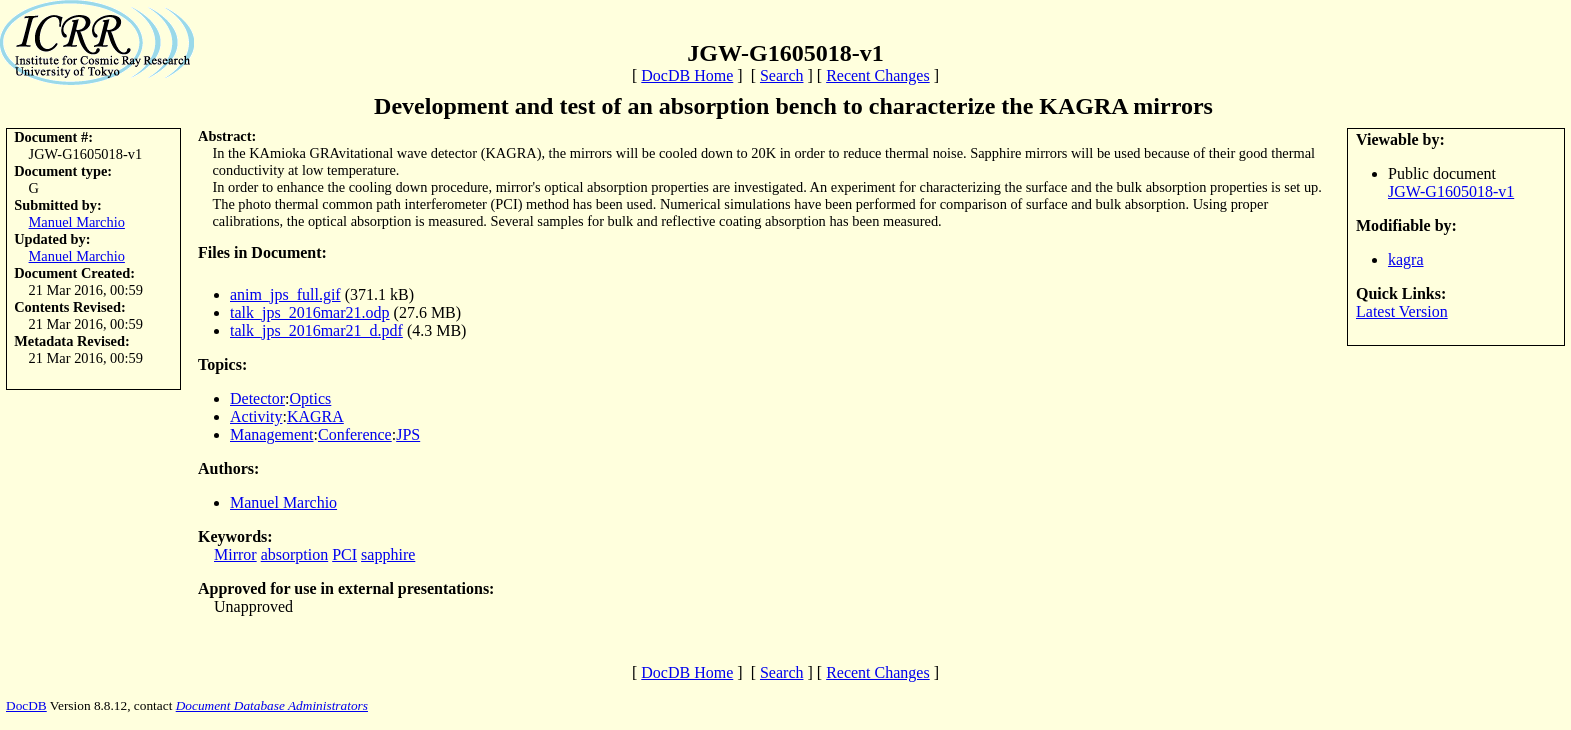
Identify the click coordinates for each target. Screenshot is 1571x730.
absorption (295, 554)
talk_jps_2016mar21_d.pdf (316, 330)
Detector (257, 398)
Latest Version (1402, 311)
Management (272, 434)
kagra (1406, 259)
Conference (355, 434)
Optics (311, 398)
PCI (344, 554)
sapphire (388, 554)
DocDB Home (687, 75)
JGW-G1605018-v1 (1451, 191)
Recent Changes (878, 75)
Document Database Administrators (272, 705)
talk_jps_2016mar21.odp (310, 312)
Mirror (235, 554)
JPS (408, 434)
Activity (256, 416)
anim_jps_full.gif (285, 294)
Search (782, 75)
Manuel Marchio (77, 222)
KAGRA (315, 416)
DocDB (26, 705)
